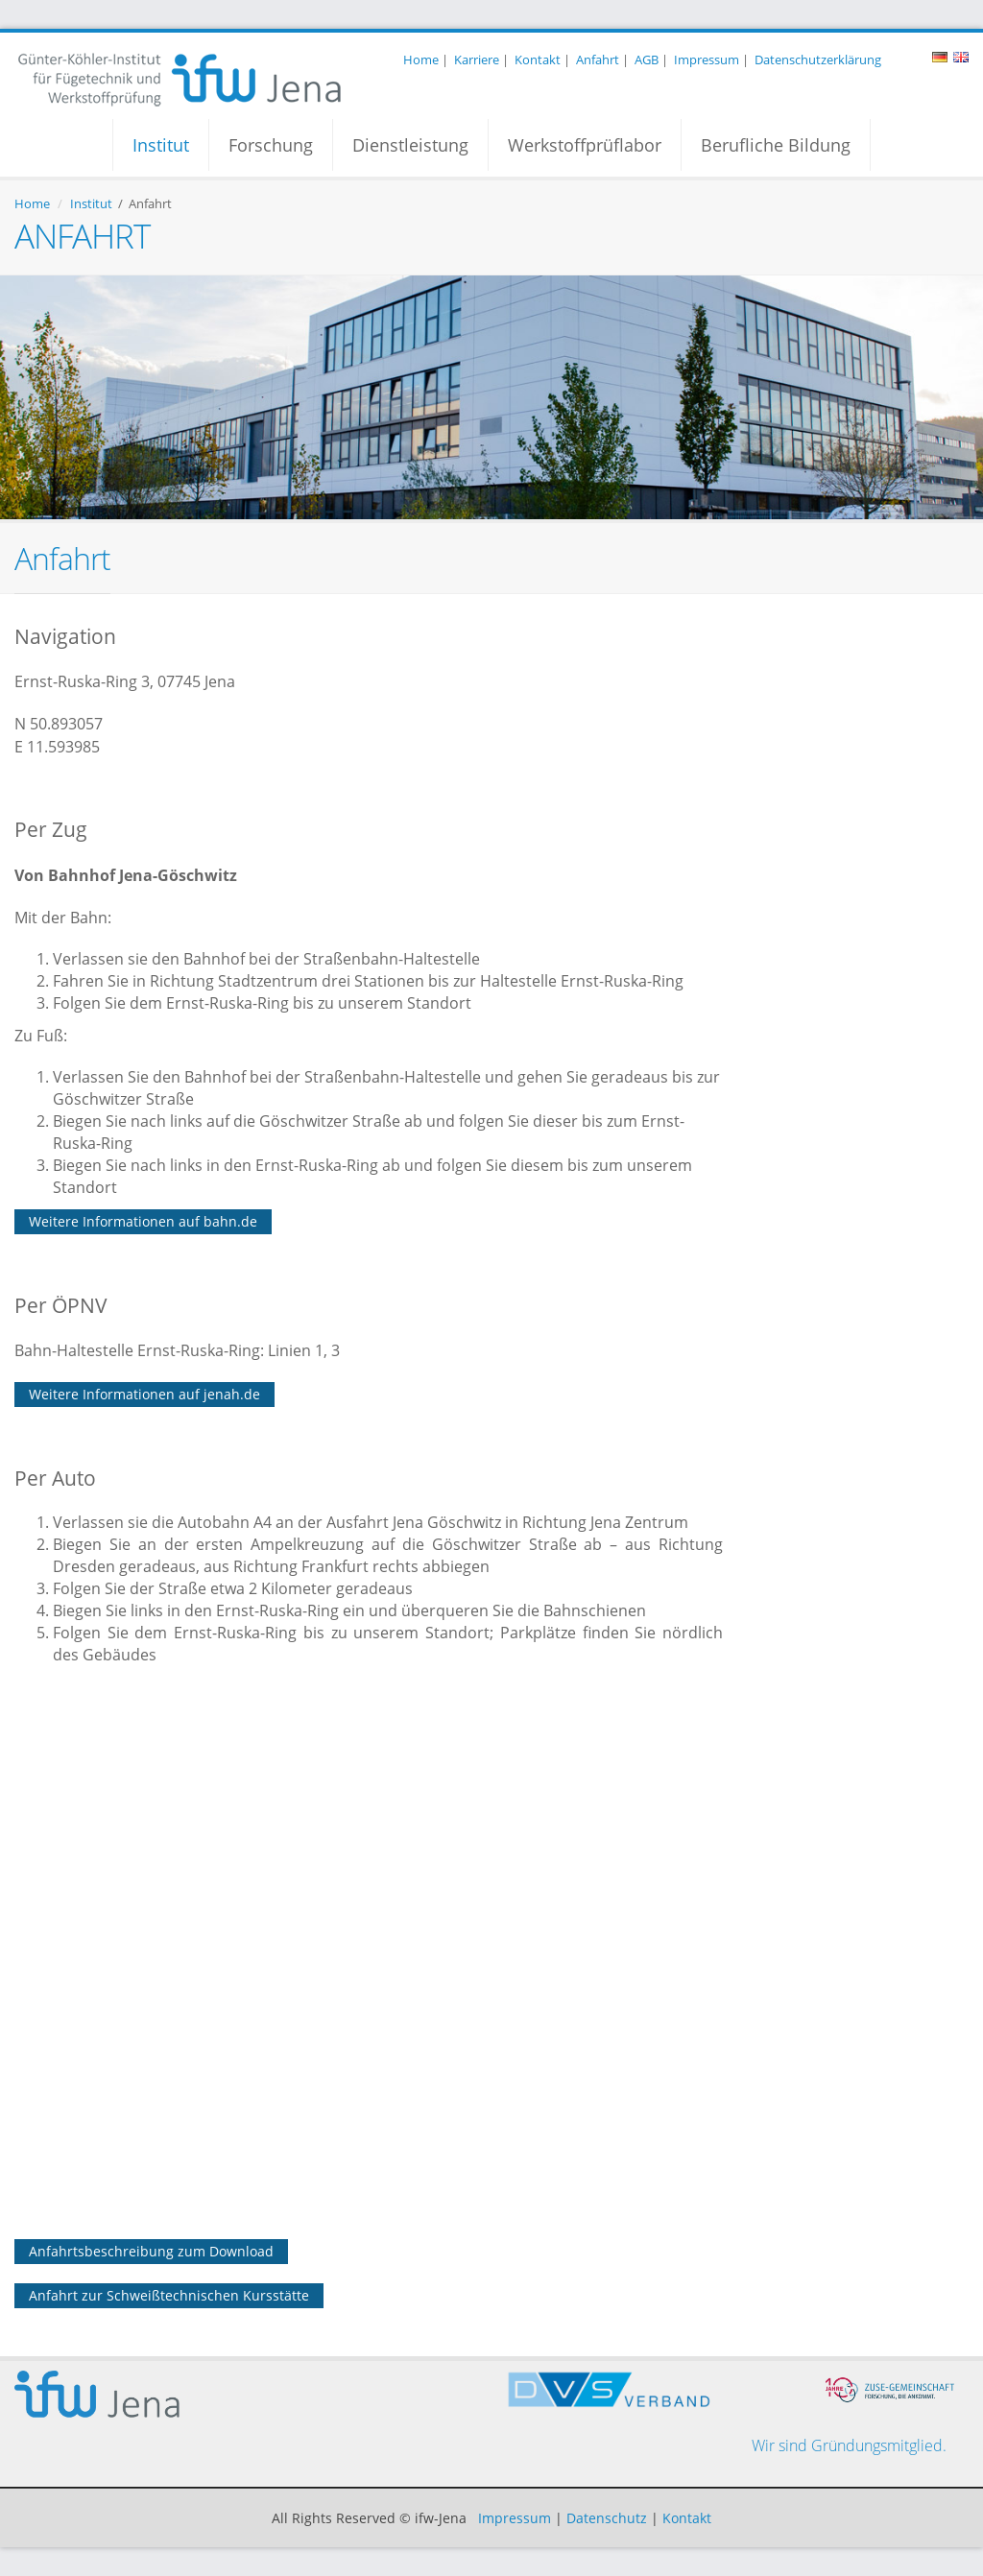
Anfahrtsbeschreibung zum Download (151, 2251)
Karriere (476, 59)
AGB (647, 59)
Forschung (270, 144)
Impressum (706, 59)
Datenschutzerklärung (818, 59)
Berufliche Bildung (776, 144)
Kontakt (538, 59)
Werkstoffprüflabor (584, 144)
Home (421, 59)
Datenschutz (606, 2518)
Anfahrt (597, 59)
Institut (160, 144)
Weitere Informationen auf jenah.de (144, 1394)
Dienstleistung (410, 144)
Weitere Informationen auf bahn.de (143, 1221)
